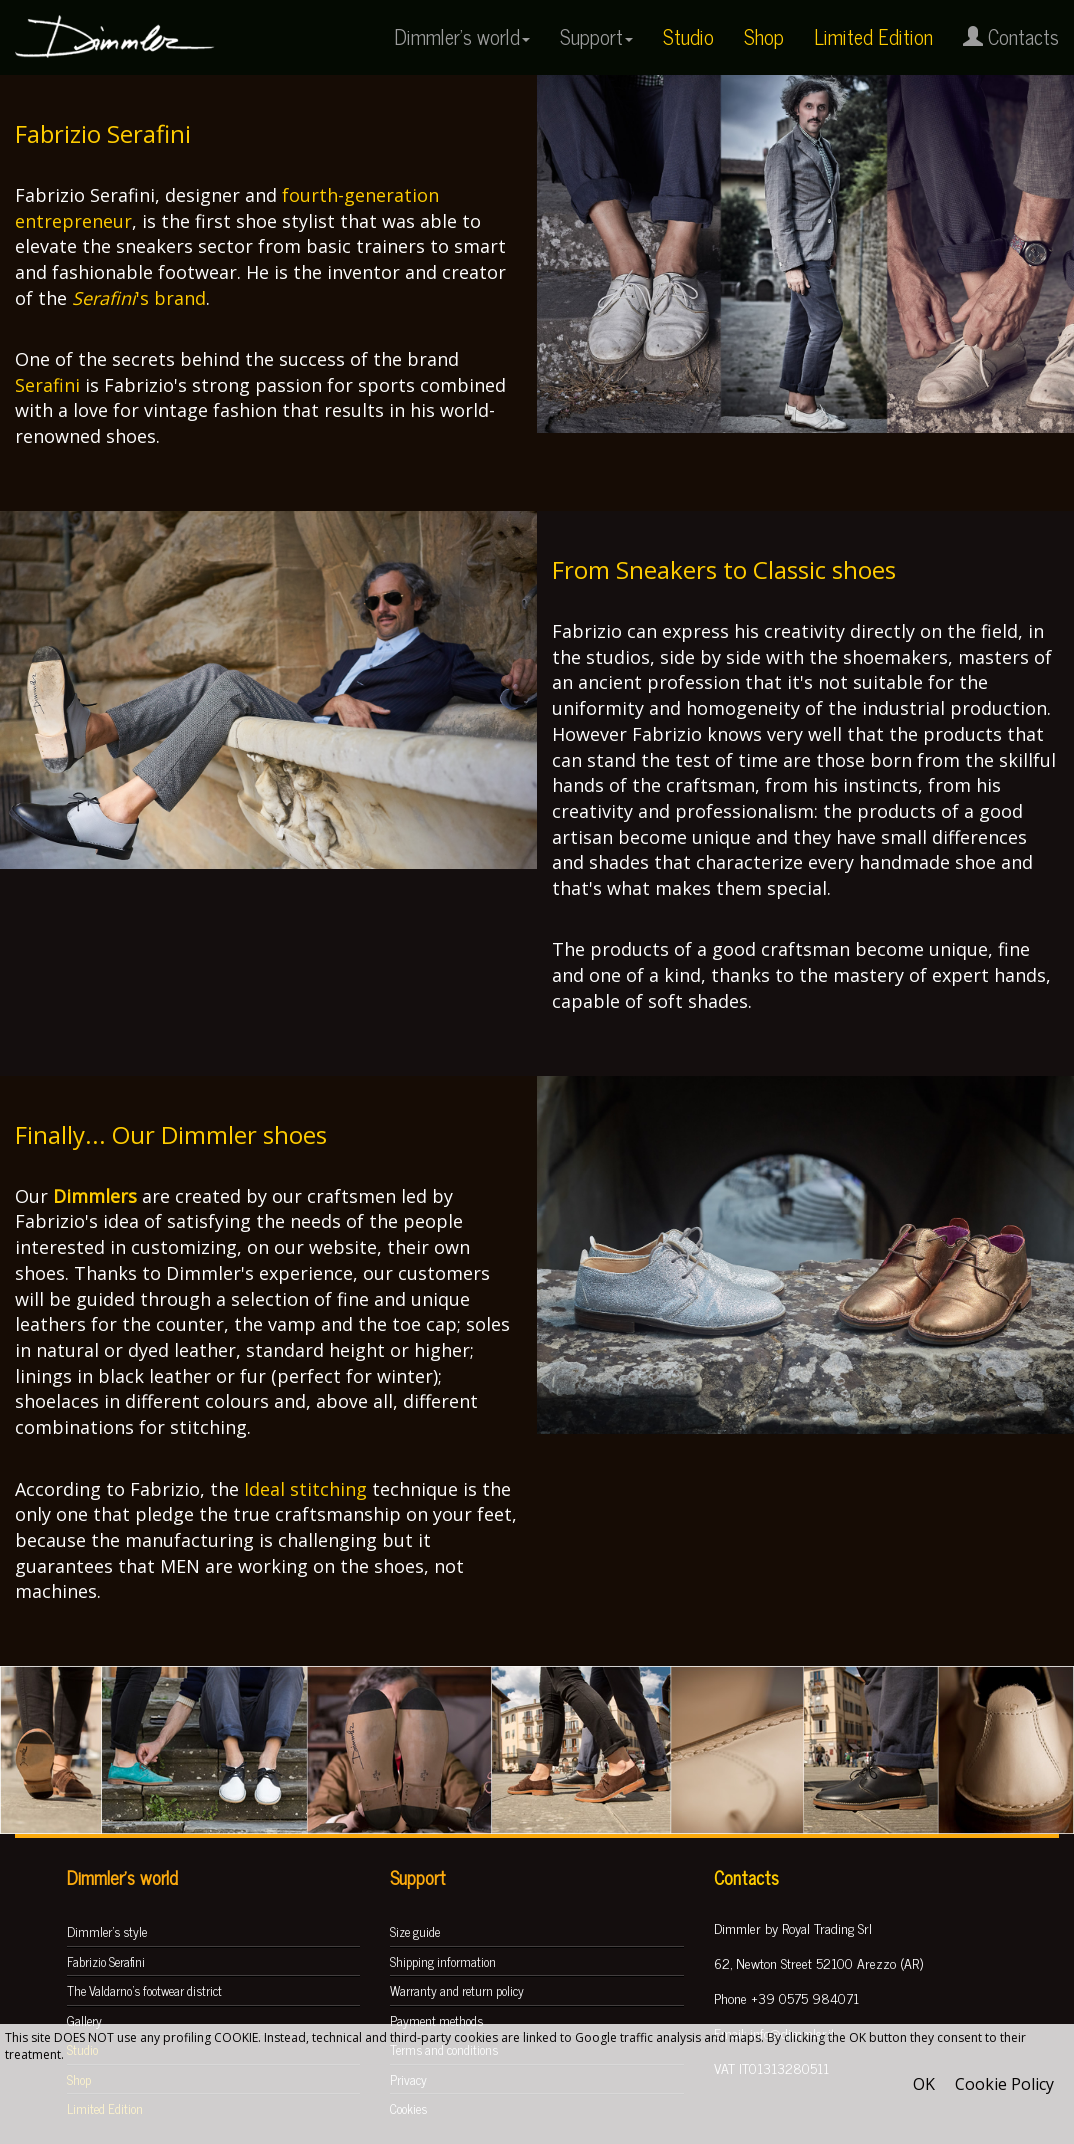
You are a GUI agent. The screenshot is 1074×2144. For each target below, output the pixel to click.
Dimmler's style (107, 1931)
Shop (764, 36)
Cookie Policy (1004, 2084)
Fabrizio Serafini (106, 1961)
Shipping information (443, 1961)
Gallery (84, 2020)
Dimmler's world (462, 36)
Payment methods (436, 2020)
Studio (688, 36)
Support (596, 36)
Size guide (415, 1931)
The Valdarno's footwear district (144, 1990)
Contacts (1011, 36)
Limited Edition (873, 36)
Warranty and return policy (457, 1990)
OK (924, 2084)
